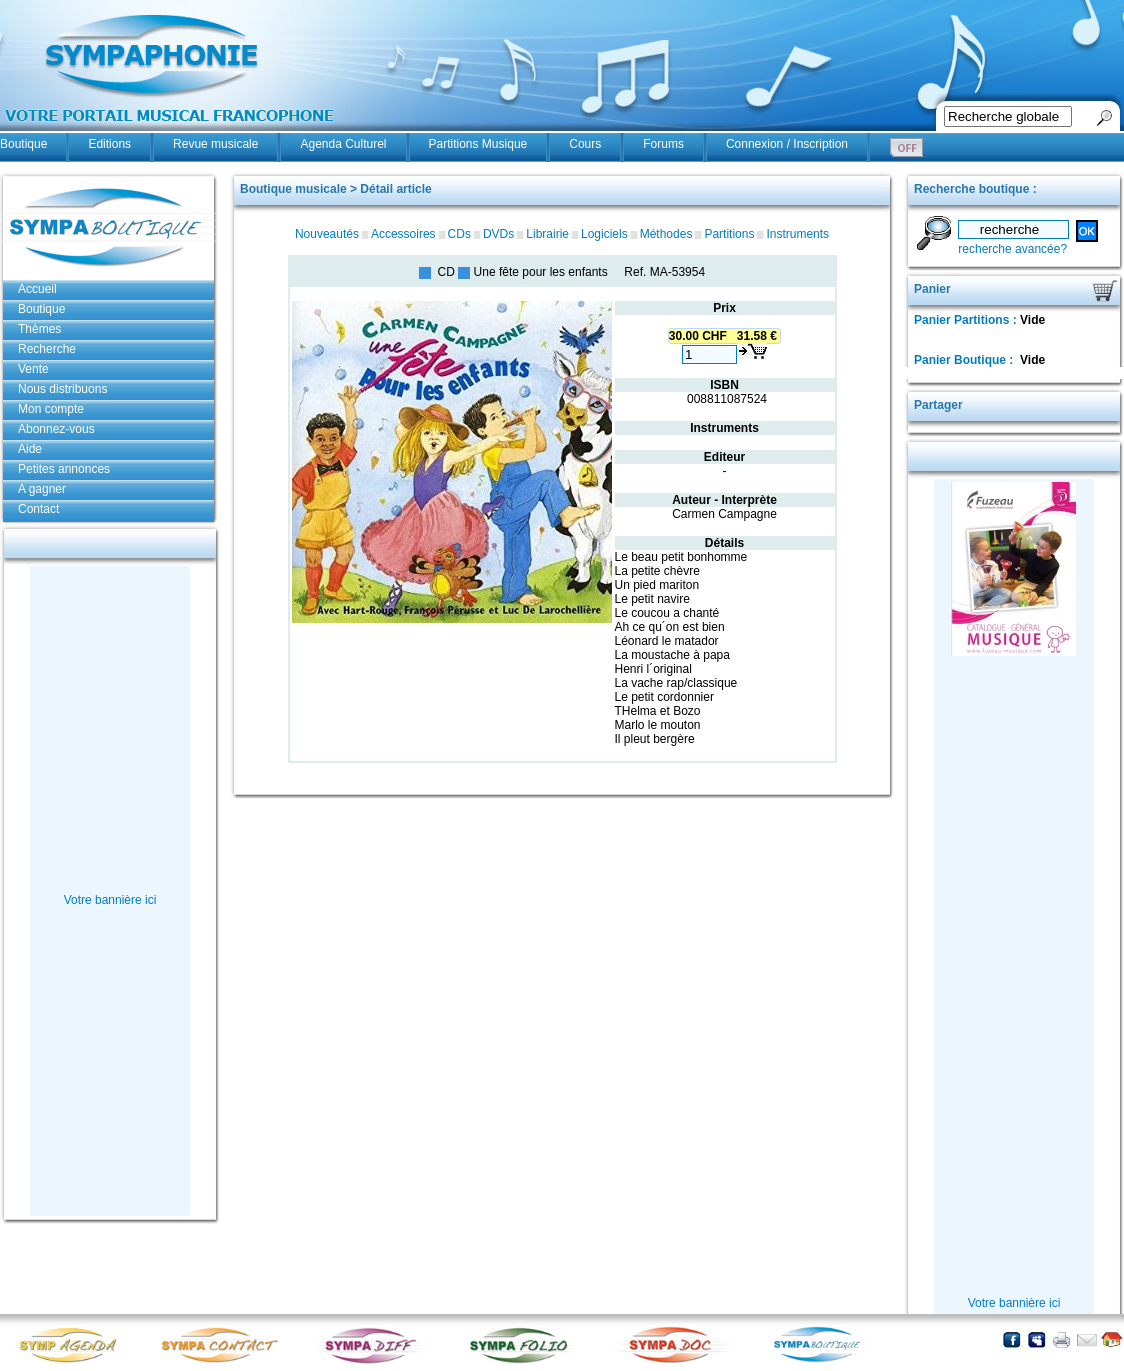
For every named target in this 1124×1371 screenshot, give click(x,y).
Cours (585, 144)
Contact (38, 509)
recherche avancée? (1012, 249)
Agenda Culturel (343, 144)
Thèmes (39, 329)
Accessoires (403, 234)
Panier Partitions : (967, 320)
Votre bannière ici (110, 900)
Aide (30, 449)
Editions (109, 144)
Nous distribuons (62, 389)
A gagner (42, 489)
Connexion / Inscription (787, 144)
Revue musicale (215, 144)
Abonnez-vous (56, 429)
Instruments (797, 234)
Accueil (37, 289)
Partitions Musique (478, 144)
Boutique (23, 144)
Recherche (47, 349)
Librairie (547, 234)
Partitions (729, 234)
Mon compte (51, 409)
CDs (459, 234)
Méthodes (666, 234)
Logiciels (604, 234)
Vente (33, 369)
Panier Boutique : (965, 360)
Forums (663, 144)
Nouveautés (327, 234)
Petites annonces (64, 469)
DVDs (498, 234)
